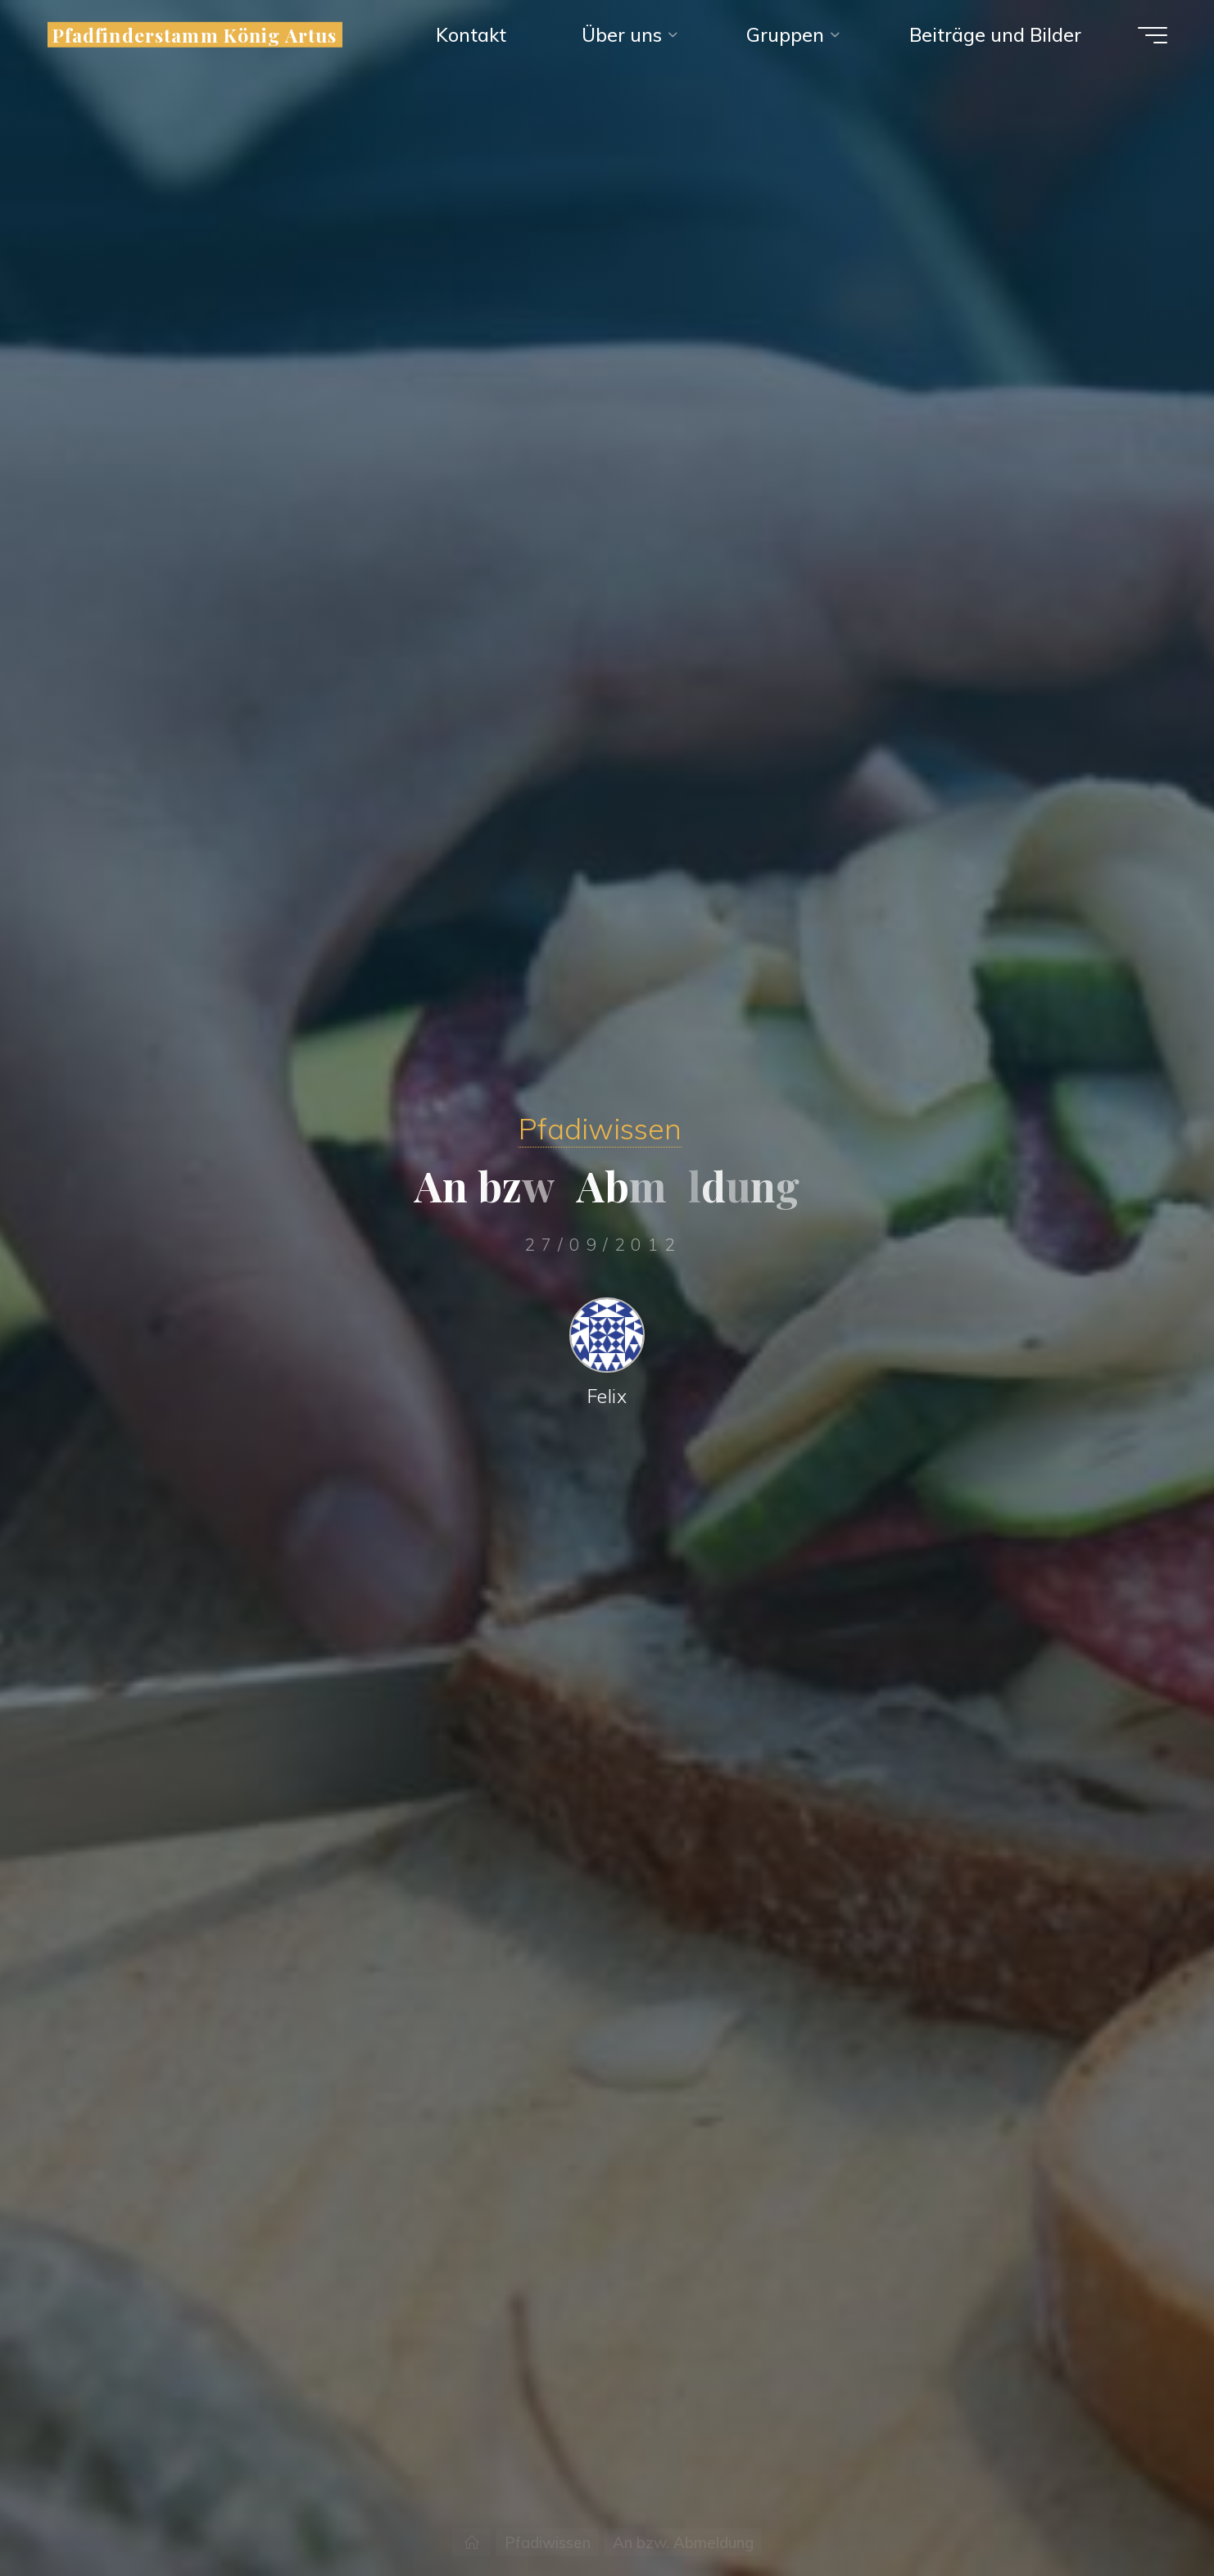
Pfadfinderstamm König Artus (194, 35)
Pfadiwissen (600, 1128)
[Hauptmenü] (1152, 35)
